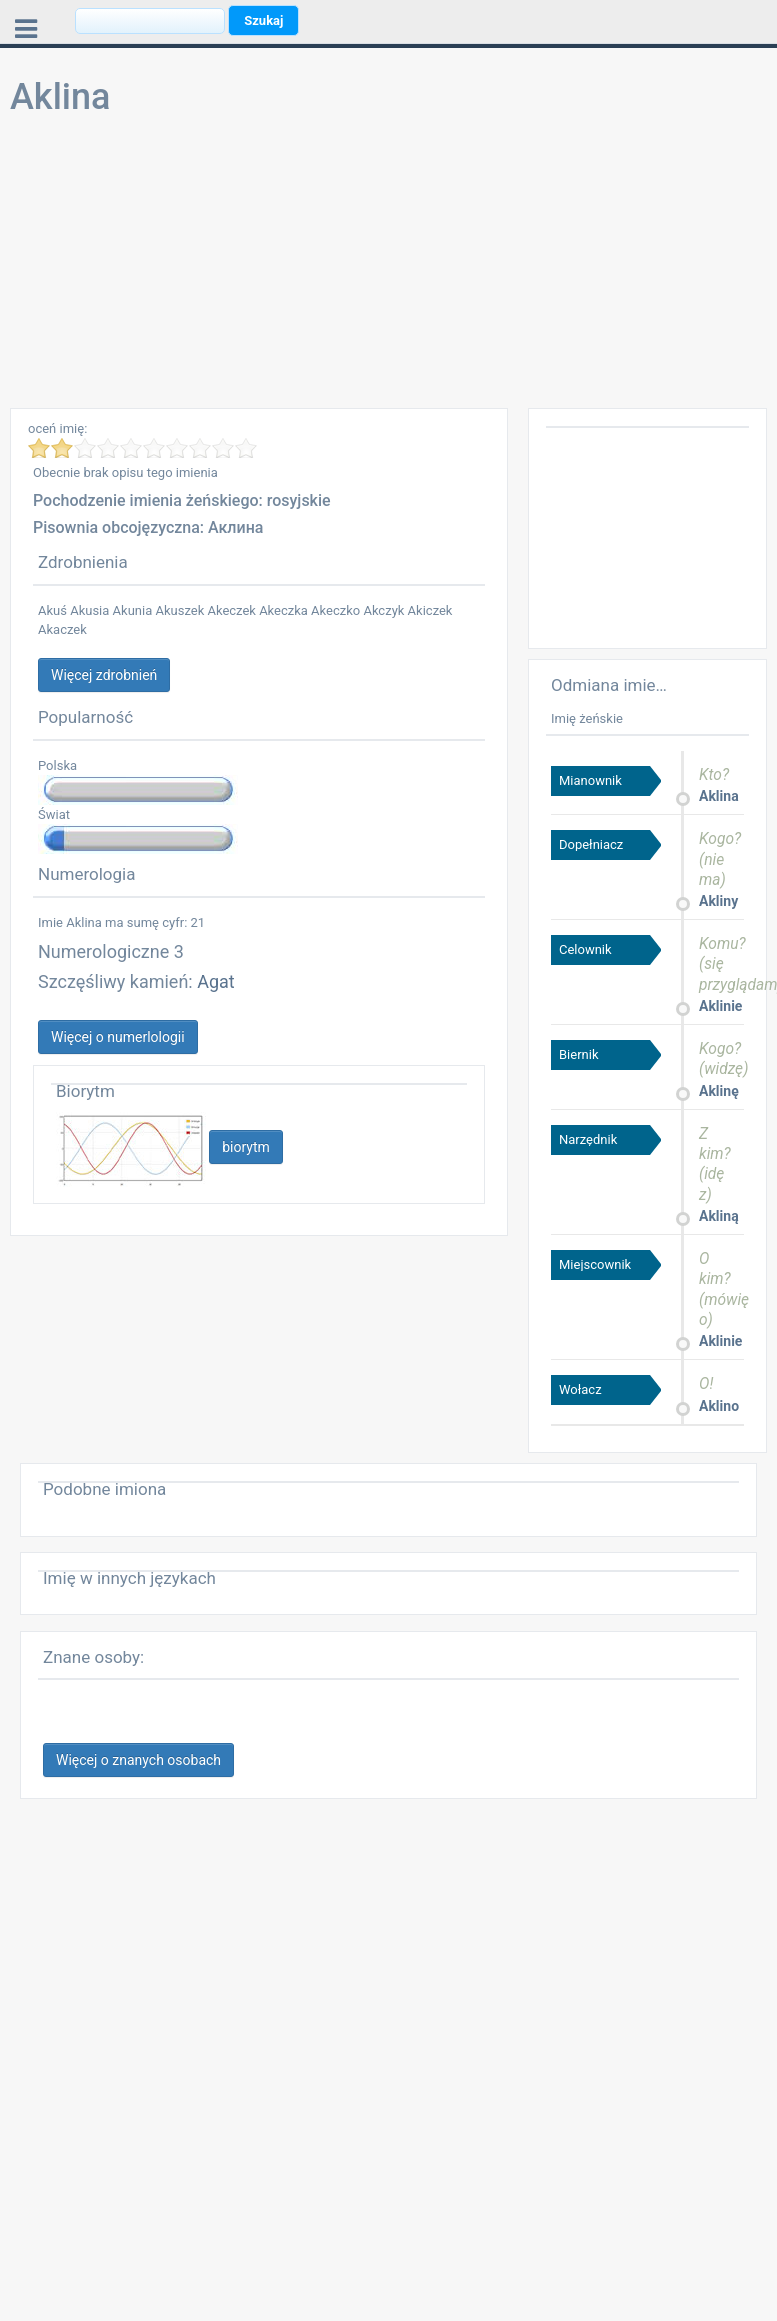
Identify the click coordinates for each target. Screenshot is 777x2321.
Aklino (719, 1406)
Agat (216, 981)
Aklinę (719, 1091)
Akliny (718, 901)
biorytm (246, 1147)
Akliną (719, 1216)
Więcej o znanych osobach (138, 1760)
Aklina (719, 796)
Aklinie (720, 1006)
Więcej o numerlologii (118, 1037)
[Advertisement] (384, 268)
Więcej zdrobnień (104, 675)
